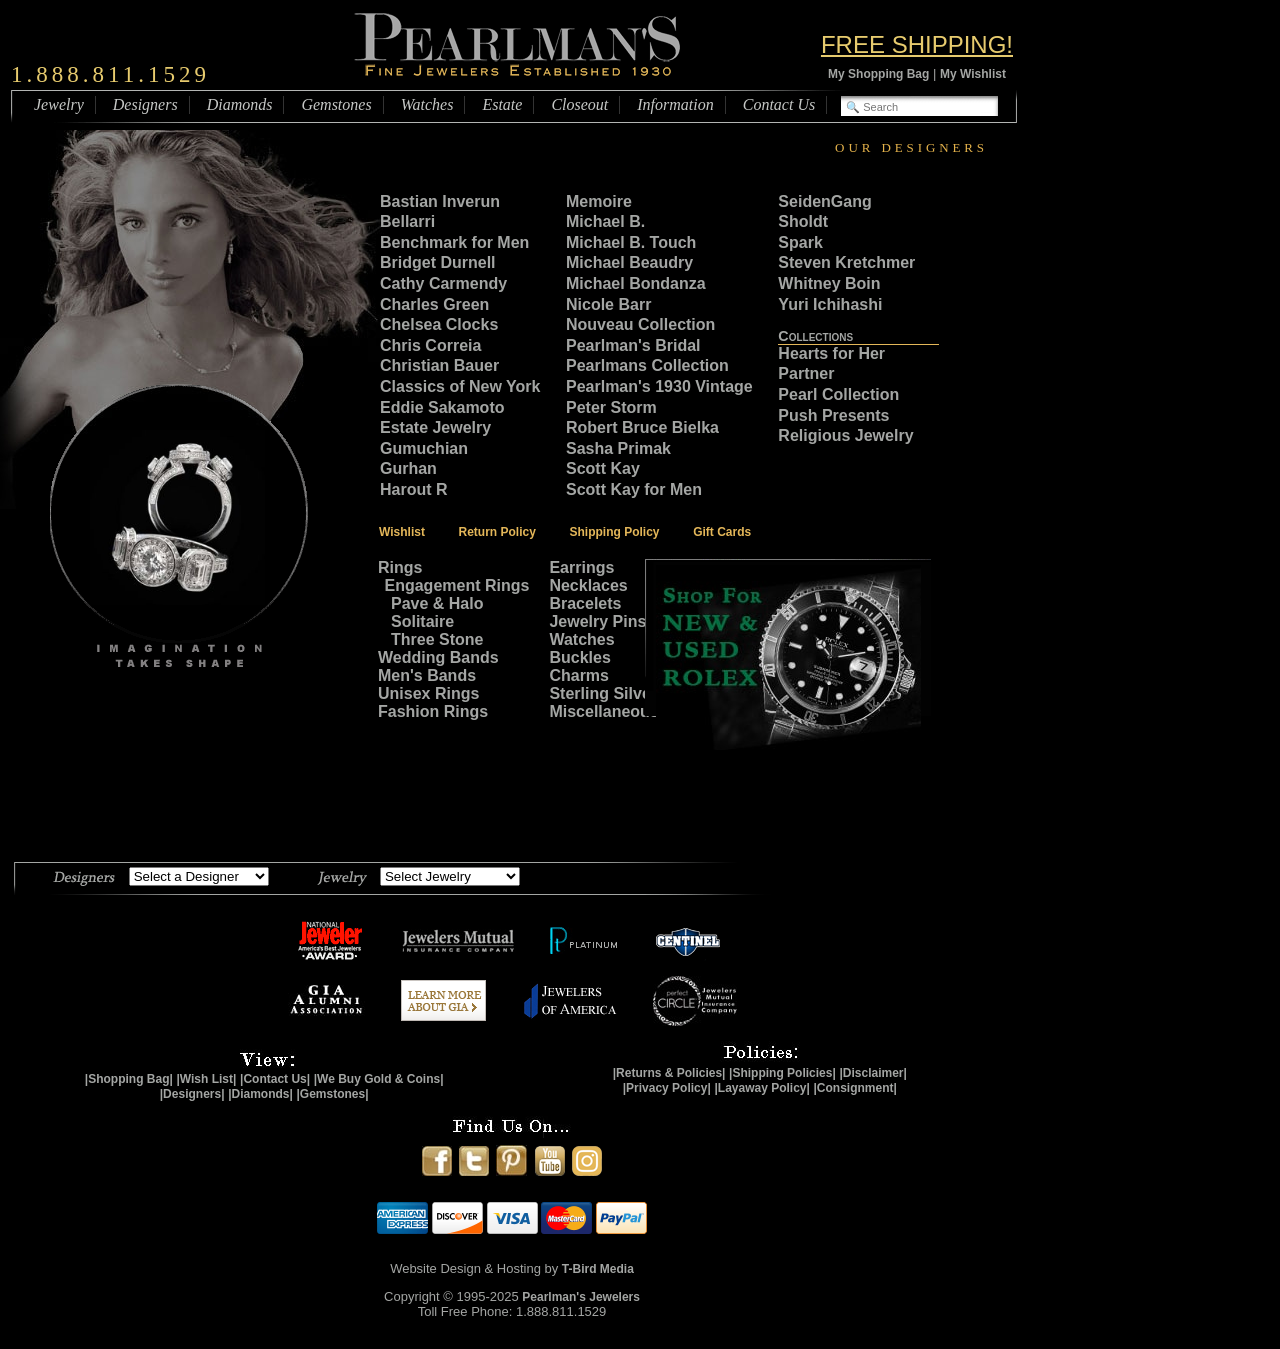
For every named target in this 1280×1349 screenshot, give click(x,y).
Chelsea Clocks (439, 324)
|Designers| (192, 1094)
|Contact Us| (275, 1079)
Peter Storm (611, 407)
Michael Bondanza (636, 283)
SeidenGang (824, 201)
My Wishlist (973, 74)
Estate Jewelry (435, 427)
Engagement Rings (457, 585)
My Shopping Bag (878, 74)
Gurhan (408, 468)
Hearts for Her (831, 353)
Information (675, 104)
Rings (400, 567)
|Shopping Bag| (129, 1079)
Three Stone (437, 639)
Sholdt (805, 221)
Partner (806, 373)
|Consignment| (855, 1088)
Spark (800, 242)
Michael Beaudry (629, 262)
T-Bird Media (598, 1269)
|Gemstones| (333, 1094)
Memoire (599, 201)
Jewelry (59, 104)
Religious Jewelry (845, 435)
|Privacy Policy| (667, 1088)
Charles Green (434, 304)
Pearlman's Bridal (633, 345)
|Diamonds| (260, 1094)
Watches (427, 104)
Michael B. (605, 221)
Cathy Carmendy (443, 283)
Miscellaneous (603, 711)
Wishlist (402, 532)
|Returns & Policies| (669, 1073)
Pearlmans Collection (647, 365)
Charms (579, 675)
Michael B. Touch (631, 242)
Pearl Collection (838, 394)
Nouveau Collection (640, 324)
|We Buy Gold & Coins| (379, 1079)
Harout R (414, 489)
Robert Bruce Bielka (642, 427)
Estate (502, 104)
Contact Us (779, 104)
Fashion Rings (433, 711)
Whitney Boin (829, 283)
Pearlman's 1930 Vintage (659, 386)
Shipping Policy (615, 532)
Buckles (579, 657)
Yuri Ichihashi (830, 304)
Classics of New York (460, 386)
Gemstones (336, 104)
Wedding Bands (438, 657)
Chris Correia (430, 345)
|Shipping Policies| (782, 1073)
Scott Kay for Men (634, 489)
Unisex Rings (428, 693)
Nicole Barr (608, 304)
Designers (145, 104)
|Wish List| (206, 1079)
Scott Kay (603, 468)
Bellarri (407, 221)
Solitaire (422, 621)
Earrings (581, 567)
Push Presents (833, 415)
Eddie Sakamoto (442, 407)
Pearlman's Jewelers (581, 1297)
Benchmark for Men (454, 242)
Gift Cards (722, 532)
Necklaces (588, 585)
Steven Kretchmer (846, 262)
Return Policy (497, 532)
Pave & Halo (437, 603)
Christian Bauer (439, 365)
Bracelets (585, 603)
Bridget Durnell (438, 262)
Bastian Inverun (440, 201)
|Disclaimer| (872, 1073)
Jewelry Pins (597, 621)
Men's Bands (427, 675)
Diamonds (240, 104)
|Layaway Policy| (761, 1088)
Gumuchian (424, 448)
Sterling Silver (603, 693)
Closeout (579, 104)
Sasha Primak (618, 448)
